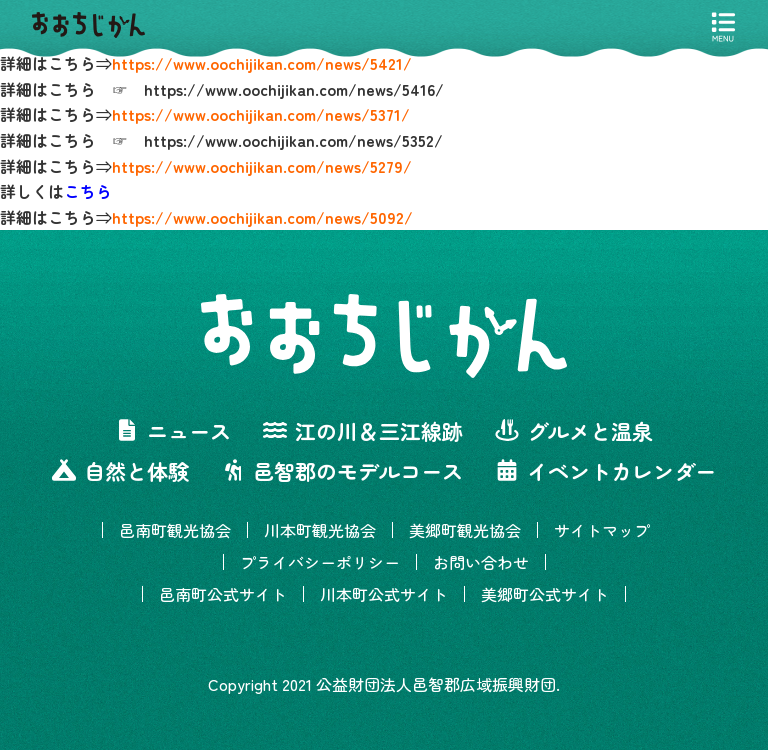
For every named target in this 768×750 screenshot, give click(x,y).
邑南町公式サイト (223, 594)
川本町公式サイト (384, 594)
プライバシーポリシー (320, 562)
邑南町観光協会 (175, 530)
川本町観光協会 (320, 530)
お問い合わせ (481, 562)
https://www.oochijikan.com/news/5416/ (294, 89)
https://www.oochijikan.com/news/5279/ (262, 166)
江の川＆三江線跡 (363, 431)
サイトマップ (602, 530)
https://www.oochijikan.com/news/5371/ (261, 114)
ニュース (173, 431)
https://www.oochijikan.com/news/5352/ (293, 140)
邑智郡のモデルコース (342, 471)
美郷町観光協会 (465, 530)
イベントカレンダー (605, 471)
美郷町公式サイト (545, 594)
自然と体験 (120, 471)
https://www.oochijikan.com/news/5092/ (262, 217)
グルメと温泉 (574, 431)
